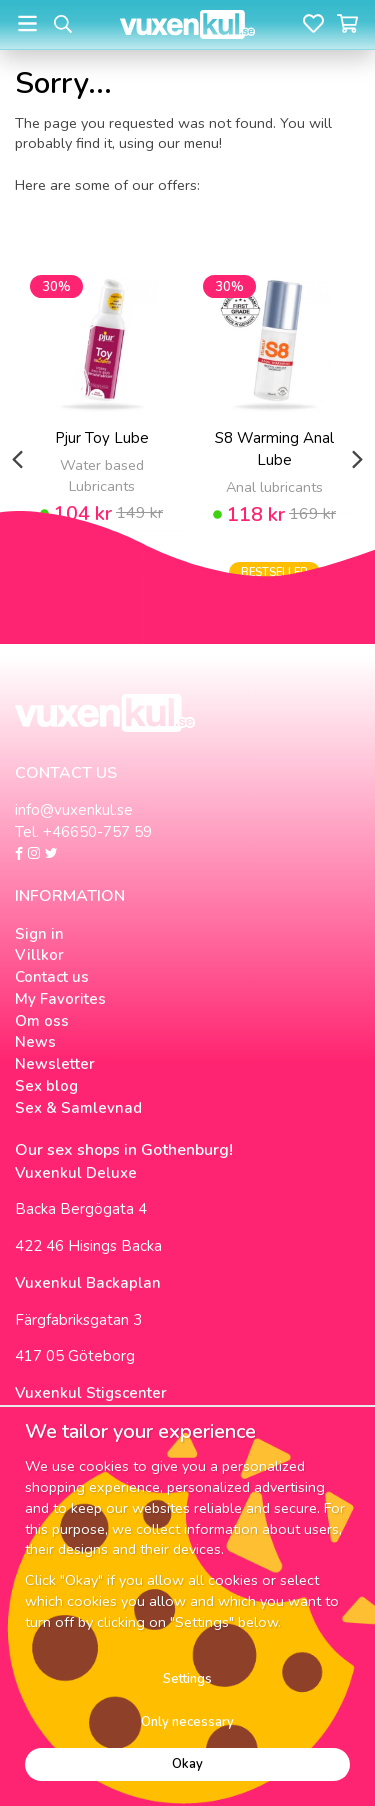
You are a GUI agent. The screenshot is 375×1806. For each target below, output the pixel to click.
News (35, 1042)
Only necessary (187, 1722)
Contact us (52, 977)
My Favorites (60, 999)
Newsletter (55, 1064)
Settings (187, 1679)
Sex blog (46, 1086)
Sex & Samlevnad (78, 1108)
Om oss (42, 1021)
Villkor (39, 955)
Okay (187, 1764)
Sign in (39, 934)
